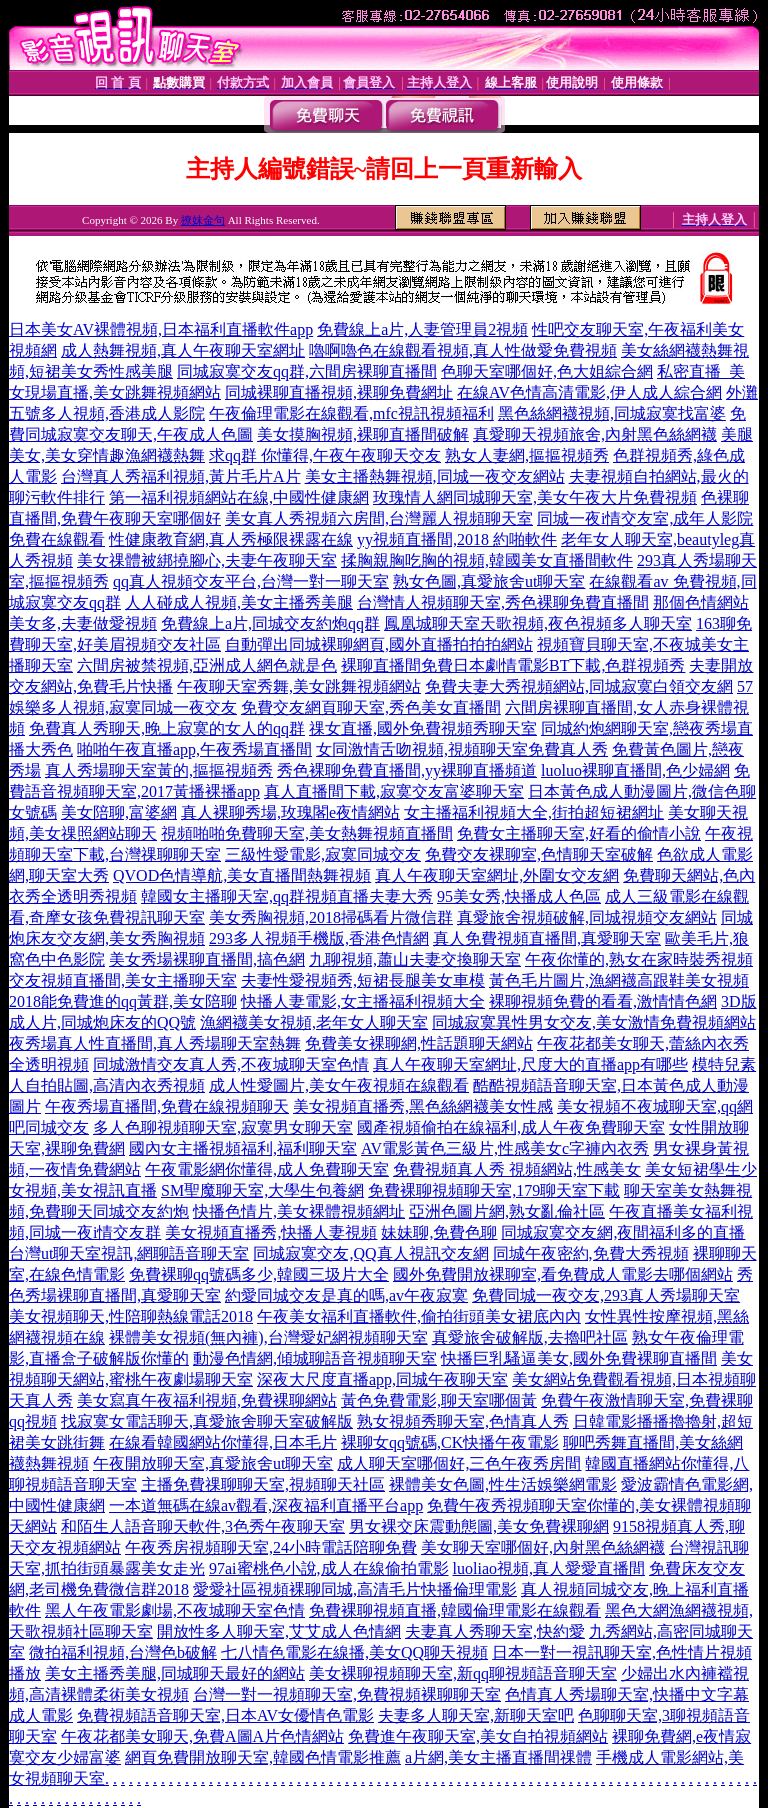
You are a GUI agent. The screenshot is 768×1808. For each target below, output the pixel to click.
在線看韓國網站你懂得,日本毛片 (223, 1442)
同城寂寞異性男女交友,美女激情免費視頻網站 (594, 1022)
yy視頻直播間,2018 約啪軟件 (457, 539)
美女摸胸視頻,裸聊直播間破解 (363, 434)
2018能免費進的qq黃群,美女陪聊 (123, 1001)
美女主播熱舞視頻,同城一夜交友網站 (435, 476)
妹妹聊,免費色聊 (439, 1232)
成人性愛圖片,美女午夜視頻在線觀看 (339, 1085)
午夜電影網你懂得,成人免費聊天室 (267, 1169)
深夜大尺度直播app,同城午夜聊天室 (382, 1379)
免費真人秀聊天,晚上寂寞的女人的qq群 (167, 728)
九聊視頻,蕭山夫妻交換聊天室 (415, 959)
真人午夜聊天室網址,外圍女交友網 (497, 875)
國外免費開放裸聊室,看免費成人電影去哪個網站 (563, 1274)
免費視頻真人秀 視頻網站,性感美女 (517, 1169)
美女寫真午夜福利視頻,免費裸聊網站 (207, 1400)
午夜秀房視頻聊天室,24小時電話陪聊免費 (271, 1547)
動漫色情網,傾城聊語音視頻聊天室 (315, 1358)
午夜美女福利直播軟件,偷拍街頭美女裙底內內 (419, 1316)
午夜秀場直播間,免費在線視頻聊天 (167, 1106)
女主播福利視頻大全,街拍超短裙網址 (534, 812)
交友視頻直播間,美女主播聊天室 (123, 980)
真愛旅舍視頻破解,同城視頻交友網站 (587, 917)
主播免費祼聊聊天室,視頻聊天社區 (263, 1484)
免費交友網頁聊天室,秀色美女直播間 (371, 707)
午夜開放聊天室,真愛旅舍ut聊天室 (213, 1463)
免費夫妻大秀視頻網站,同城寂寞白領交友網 (579, 686)
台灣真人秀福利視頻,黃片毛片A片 (181, 476)
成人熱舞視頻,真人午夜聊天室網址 (183, 350)
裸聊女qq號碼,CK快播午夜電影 (450, 1442)
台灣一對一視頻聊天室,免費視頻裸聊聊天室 (347, 1694)
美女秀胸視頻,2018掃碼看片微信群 (331, 917)
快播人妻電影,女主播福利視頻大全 (363, 1001)
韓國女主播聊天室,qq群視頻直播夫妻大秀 (287, 896)
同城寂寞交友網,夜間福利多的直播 (623, 1232)
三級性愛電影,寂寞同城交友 (323, 854)
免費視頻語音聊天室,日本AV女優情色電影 (225, 1715)
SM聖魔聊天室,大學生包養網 (262, 1190)
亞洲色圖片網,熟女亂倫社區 (507, 1211)
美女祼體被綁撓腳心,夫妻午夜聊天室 (207, 560)
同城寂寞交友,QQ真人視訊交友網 (370, 1253)
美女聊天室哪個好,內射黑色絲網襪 (543, 1547)
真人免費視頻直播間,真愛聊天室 (547, 938)
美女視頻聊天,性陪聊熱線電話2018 (131, 1316)
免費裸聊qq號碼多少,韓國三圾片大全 (259, 1274)
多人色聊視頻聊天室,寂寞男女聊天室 (223, 1127)
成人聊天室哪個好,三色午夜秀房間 (459, 1463)
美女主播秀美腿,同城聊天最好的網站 (175, 1673)
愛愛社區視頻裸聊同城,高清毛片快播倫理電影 (355, 1589)
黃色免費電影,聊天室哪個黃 (439, 1400)
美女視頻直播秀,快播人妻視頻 (271, 1232)
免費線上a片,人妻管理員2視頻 (422, 329)
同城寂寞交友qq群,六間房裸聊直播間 (307, 371)
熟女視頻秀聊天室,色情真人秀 (463, 1421)
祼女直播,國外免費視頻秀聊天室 (423, 728)
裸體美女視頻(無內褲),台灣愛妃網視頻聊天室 (268, 1337)
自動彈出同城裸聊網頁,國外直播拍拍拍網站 (379, 644)
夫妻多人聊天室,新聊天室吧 (476, 1715)
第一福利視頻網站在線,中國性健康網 (239, 497)
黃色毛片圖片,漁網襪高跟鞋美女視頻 (619, 980)
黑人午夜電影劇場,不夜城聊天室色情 (175, 1610)
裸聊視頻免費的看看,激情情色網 (603, 1001)
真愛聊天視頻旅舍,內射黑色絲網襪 (595, 434)
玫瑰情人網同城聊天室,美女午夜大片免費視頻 (535, 497)
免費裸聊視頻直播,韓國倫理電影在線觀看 (455, 1610)
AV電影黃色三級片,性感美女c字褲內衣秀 (505, 1148)
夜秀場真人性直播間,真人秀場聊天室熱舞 (155, 1043)
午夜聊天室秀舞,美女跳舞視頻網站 (299, 686)
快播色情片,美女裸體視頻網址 (299, 1211)
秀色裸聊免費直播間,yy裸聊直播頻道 (407, 770)
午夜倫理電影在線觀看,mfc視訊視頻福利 (351, 413)
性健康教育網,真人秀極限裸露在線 (231, 539)
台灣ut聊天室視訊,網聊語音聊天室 (129, 1253)
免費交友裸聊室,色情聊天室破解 (539, 854)
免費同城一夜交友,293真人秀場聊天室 (606, 1295)
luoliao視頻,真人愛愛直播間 (549, 1568)
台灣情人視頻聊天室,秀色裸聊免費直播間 (503, 602)
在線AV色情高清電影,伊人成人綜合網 (589, 392)
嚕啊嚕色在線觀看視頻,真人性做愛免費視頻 (463, 350)
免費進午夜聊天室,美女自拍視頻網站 (478, 1736)
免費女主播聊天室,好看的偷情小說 (579, 833)
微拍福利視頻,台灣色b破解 (123, 1652)
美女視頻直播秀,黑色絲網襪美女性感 (423, 1106)
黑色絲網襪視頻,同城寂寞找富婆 (612, 413)
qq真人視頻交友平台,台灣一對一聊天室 (251, 581)
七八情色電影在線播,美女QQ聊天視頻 (354, 1652)
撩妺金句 (203, 220)
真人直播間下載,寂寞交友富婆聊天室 (394, 791)
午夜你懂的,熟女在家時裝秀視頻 (639, 959)
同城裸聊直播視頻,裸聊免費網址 (339, 392)
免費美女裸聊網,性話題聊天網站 (419, 1043)
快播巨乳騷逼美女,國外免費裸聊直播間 (579, 1358)
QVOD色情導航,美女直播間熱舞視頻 (242, 875)
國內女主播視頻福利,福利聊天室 (243, 1148)
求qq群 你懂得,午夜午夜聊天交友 (325, 455)
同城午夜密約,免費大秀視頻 (591, 1253)
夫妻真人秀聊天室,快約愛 (495, 1631)
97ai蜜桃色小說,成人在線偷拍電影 (329, 1568)
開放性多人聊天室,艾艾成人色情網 (279, 1631)
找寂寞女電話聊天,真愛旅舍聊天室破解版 (207, 1421)
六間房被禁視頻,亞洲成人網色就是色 (207, 665)
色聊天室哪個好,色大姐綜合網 (547, 371)
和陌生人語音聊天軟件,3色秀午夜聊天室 (203, 1526)
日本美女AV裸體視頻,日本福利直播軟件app (161, 329)
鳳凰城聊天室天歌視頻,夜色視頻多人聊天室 (538, 623)
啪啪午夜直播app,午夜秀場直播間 (194, 749)
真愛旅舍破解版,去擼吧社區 (530, 1337)
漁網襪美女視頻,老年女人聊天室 (314, 1022)
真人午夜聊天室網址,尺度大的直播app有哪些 (530, 1064)
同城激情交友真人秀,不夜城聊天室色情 (231, 1064)
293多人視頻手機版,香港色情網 (319, 938)
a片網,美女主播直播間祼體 (498, 1757)
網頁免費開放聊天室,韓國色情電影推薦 (263, 1757)
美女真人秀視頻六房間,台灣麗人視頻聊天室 (379, 518)
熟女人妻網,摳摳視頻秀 (527, 455)
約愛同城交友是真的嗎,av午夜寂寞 (346, 1295)
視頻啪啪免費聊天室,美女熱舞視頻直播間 (307, 833)
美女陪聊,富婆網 (119, 812)
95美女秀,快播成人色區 (519, 896)
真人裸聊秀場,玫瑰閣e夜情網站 (290, 812)
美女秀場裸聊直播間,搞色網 (207, 959)
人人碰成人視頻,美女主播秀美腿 (239, 602)
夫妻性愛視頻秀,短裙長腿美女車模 (363, 980)
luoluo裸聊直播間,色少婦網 (635, 770)
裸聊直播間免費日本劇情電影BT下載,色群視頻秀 (513, 665)
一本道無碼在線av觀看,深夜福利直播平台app (266, 1505)
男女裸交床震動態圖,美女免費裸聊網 (479, 1526)
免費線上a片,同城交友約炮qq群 (270, 623)
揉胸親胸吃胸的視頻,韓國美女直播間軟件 (487, 560)
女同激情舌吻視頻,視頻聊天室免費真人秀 (462, 749)
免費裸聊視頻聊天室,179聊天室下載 (494, 1190)
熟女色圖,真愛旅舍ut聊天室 (489, 581)
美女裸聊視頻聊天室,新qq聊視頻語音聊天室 (463, 1673)
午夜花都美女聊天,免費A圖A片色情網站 (202, 1736)
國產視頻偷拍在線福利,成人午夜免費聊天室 (511, 1127)
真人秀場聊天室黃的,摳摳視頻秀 (159, 770)
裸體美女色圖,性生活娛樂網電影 (503, 1484)
